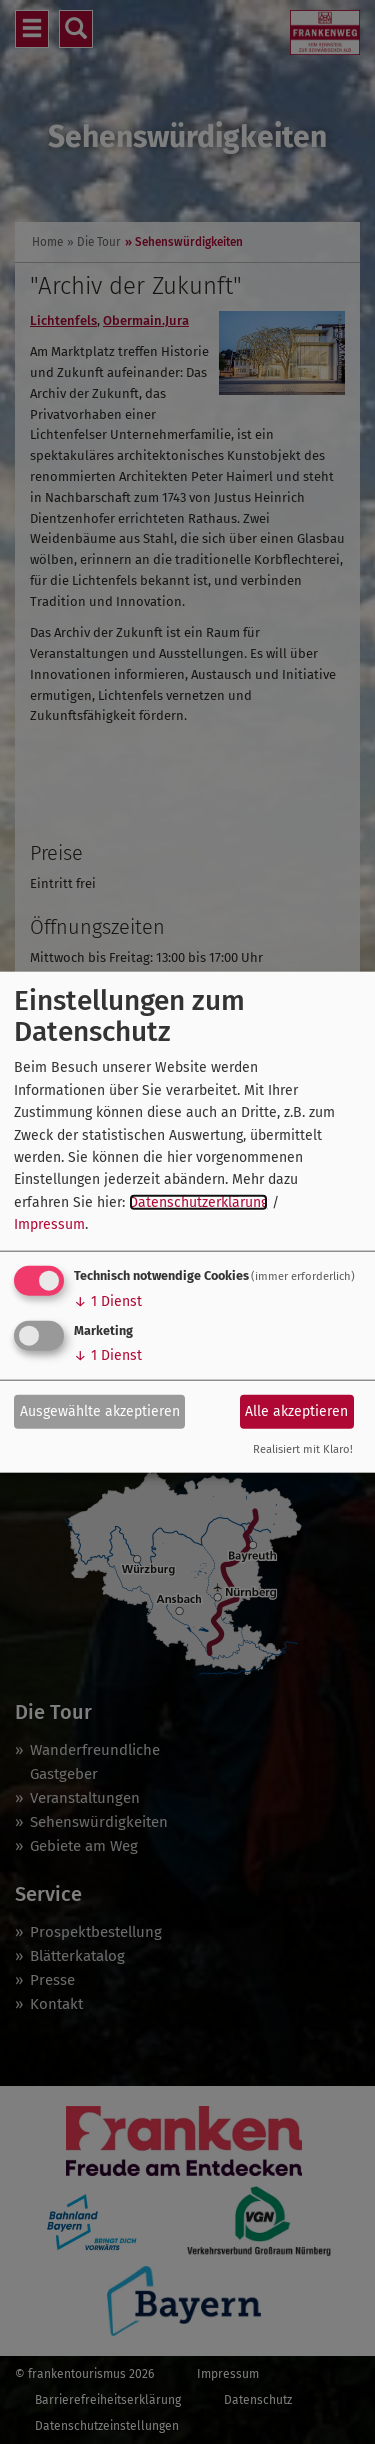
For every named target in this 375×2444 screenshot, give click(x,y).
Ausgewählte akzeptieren (100, 1411)
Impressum (49, 1224)
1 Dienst (108, 1300)
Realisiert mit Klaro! (303, 1448)
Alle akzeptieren (296, 1411)
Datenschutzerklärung (198, 1201)
